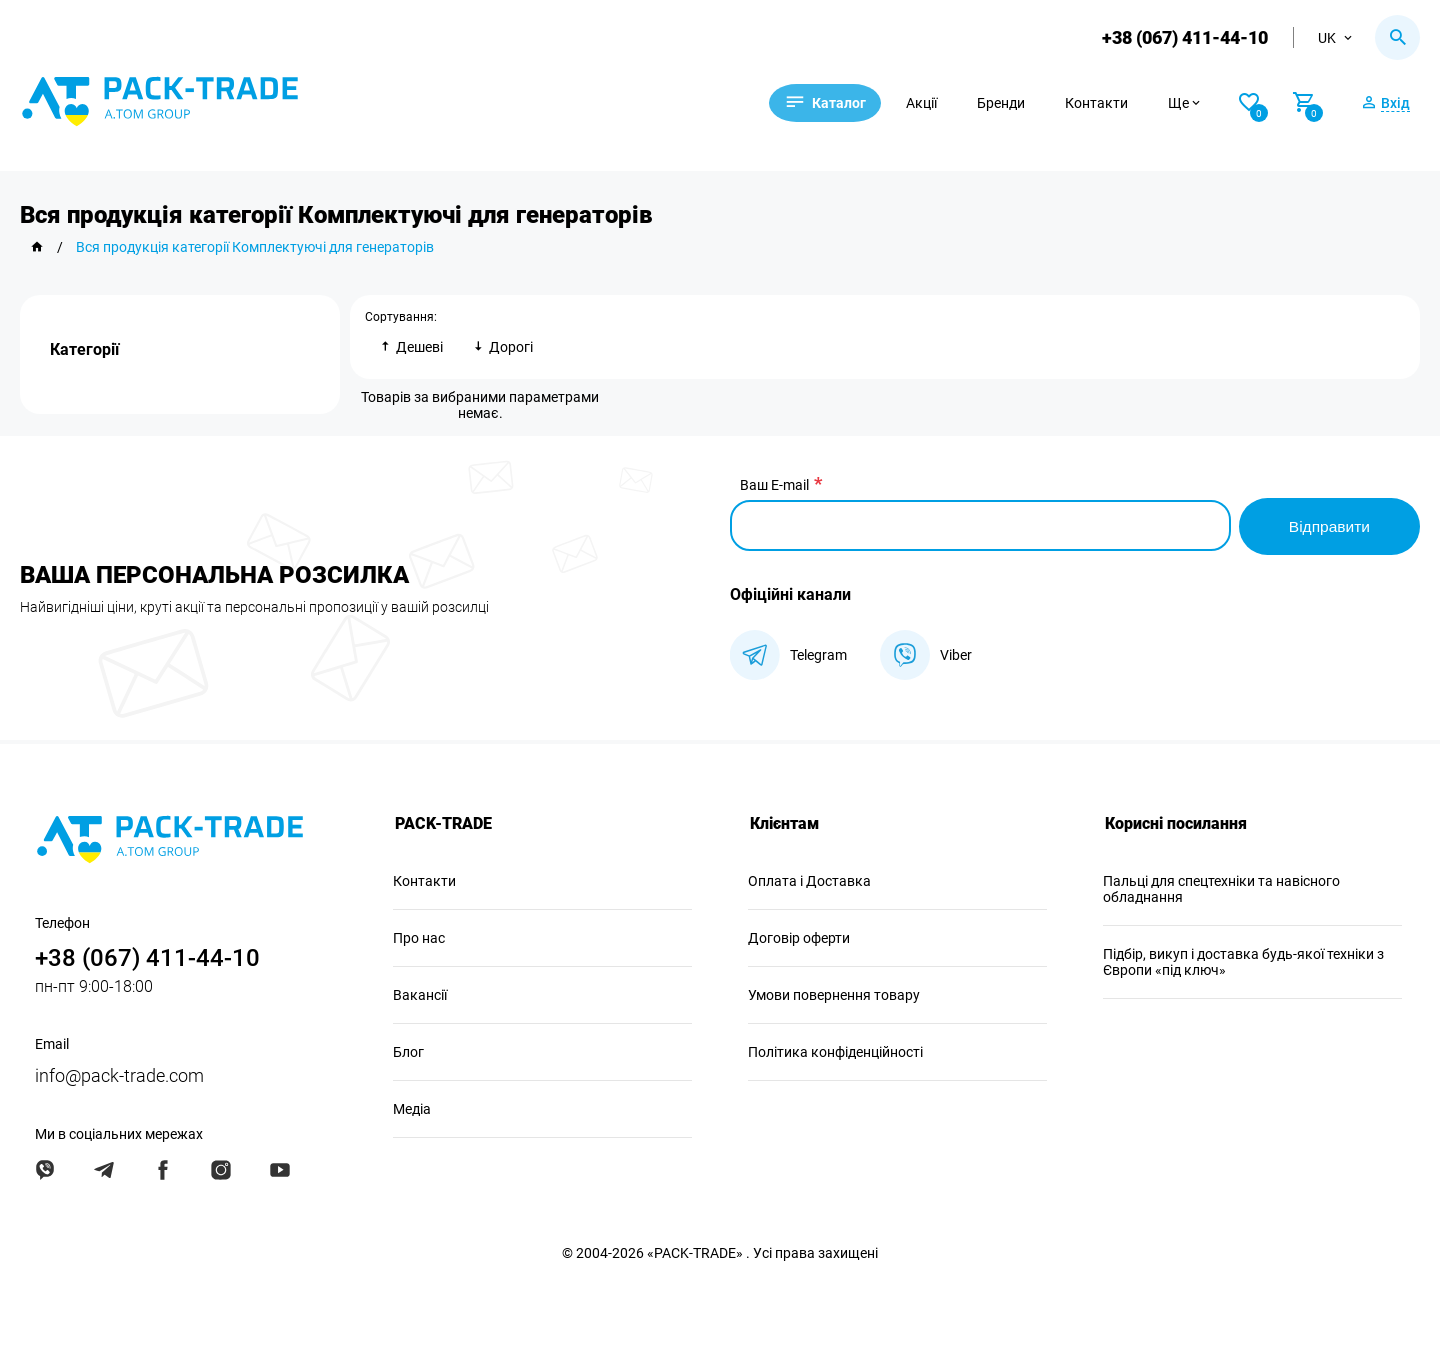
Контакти (1108, 103)
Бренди (1013, 103)
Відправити (1328, 524)
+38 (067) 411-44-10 (1184, 37)
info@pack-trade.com (119, 1073)
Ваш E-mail (774, 485)
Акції (933, 103)
